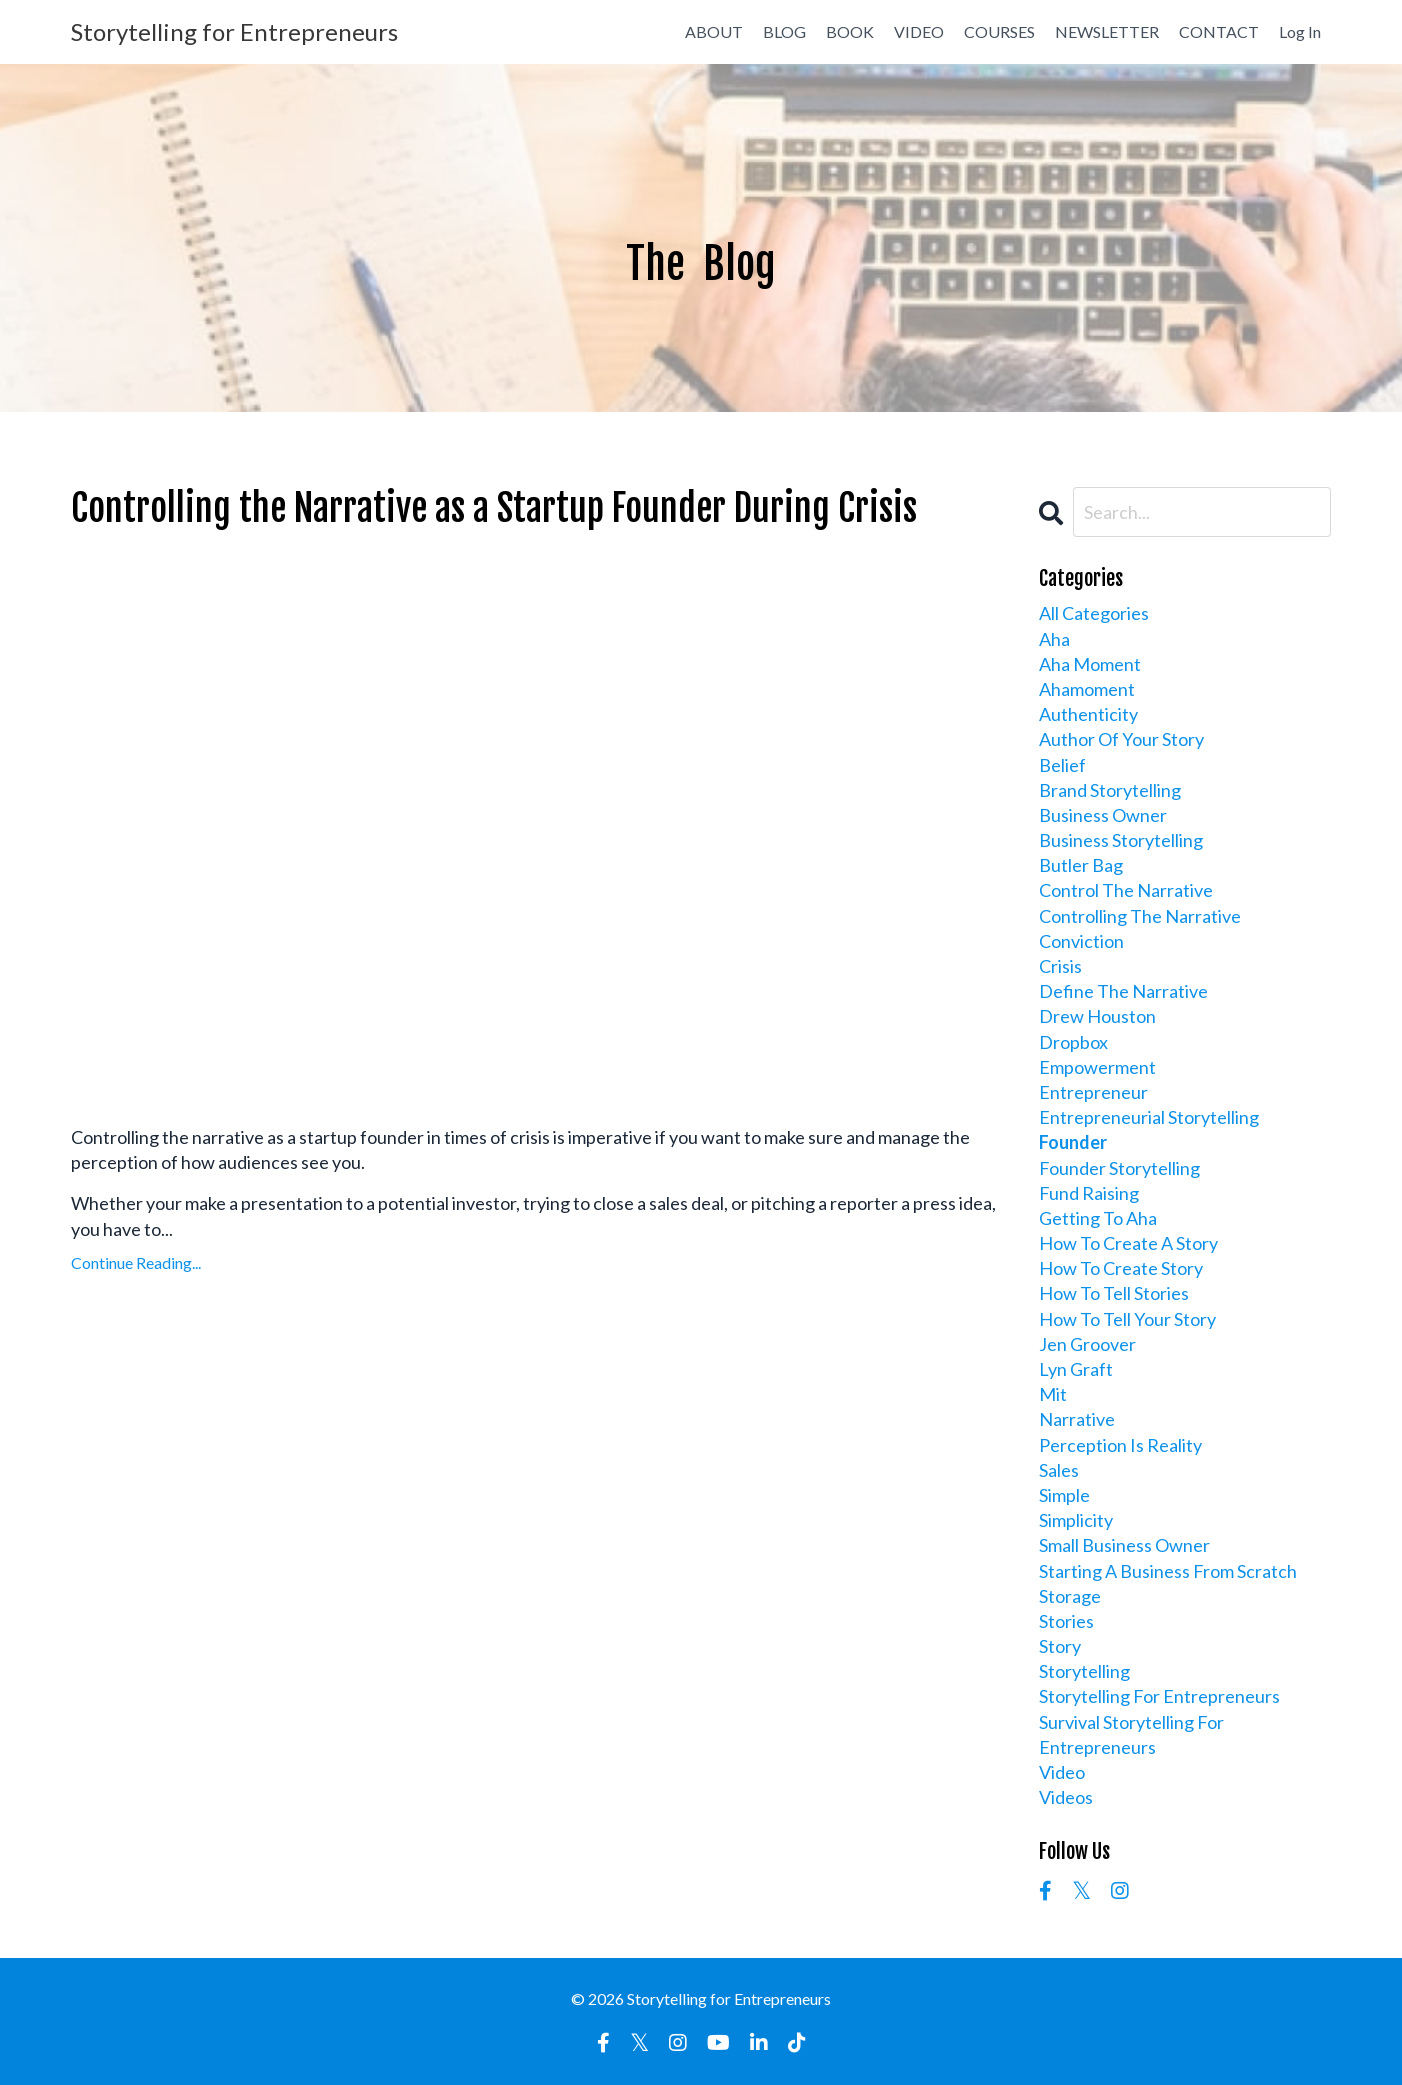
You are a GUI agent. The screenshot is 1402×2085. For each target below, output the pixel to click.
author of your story (1121, 739)
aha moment (1090, 664)
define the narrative (1123, 991)
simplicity (1076, 1520)
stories (1066, 1621)
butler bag (1081, 865)
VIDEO (919, 31)
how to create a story (1128, 1243)
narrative (1077, 1419)
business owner (1103, 815)
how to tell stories (1114, 1293)
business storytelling (1121, 840)
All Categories (1094, 613)
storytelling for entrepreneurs (1159, 1696)
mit (1053, 1394)
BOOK (850, 31)
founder (1073, 1142)
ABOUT (714, 31)
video (1062, 1772)
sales (1059, 1470)
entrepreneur (1093, 1092)
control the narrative (1126, 890)
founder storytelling (1119, 1168)
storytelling (1084, 1671)
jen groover (1087, 1344)
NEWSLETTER (1107, 31)
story (1060, 1646)
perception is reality (1120, 1445)
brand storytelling (1110, 790)
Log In (1300, 31)
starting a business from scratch (1168, 1571)
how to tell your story (1127, 1319)
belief (1062, 765)
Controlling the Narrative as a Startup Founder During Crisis (494, 508)
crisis (1060, 966)
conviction (1081, 941)
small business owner (1124, 1545)
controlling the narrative (1140, 916)
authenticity (1088, 714)
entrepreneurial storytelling (1149, 1117)
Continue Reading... (136, 1262)
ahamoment (1087, 689)
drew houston (1097, 1016)
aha (1054, 639)
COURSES (999, 31)
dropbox (1073, 1042)
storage (1070, 1596)
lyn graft (1076, 1369)
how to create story (1121, 1268)
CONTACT (1219, 31)
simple (1064, 1495)
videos (1066, 1797)
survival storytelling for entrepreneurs (1131, 1734)
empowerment (1097, 1067)
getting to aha (1098, 1218)
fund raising (1089, 1193)
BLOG (784, 31)
